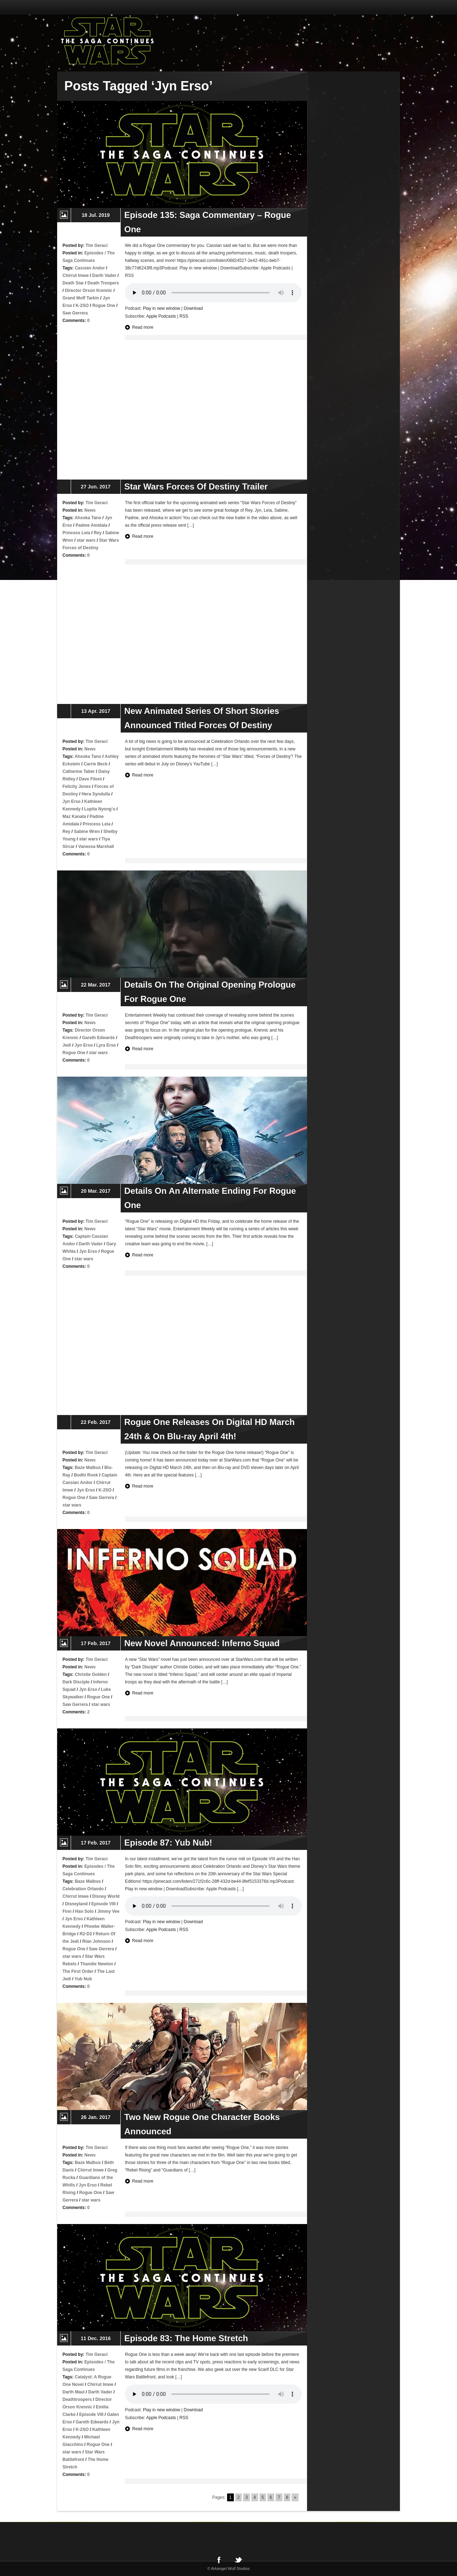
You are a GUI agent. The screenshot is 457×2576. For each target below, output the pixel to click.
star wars (86, 540)
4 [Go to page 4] (254, 2497)
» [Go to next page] (295, 2497)
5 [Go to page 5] (263, 2497)
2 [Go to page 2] (238, 2497)
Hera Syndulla (95, 793)
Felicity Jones (76, 786)
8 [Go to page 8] (287, 2497)
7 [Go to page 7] (279, 2497)
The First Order (78, 1971)
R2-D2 (86, 1933)
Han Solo (84, 1911)
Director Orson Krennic (88, 290)
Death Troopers (103, 283)
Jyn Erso (71, 801)
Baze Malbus (88, 1467)
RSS (184, 316)
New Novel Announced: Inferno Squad (202, 1643)
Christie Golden (90, 1674)
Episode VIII (103, 1903)
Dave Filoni (90, 778)
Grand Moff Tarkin (80, 298)
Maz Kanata (74, 816)
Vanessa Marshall (96, 846)
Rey (97, 532)
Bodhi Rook (86, 1475)
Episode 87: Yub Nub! (168, 1842)
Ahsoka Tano (88, 517)
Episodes (93, 252)
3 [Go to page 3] (246, 2497)
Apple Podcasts (161, 316)
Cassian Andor (90, 267)
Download (193, 308)
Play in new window (161, 308)
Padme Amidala (91, 525)
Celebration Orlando (83, 1888)
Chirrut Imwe (75, 275)
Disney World (105, 1896)
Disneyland (76, 1903)
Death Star (73, 283)
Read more (142, 327)
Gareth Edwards (98, 1037)
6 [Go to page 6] (271, 2497)
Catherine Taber (78, 771)
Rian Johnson (96, 1941)
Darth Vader (104, 275)
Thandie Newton (96, 1963)
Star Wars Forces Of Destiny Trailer (196, 486)
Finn (66, 1911)
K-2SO (82, 305)
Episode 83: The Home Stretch (186, 2338)
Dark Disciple (76, 1681)
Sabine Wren (87, 831)
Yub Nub (83, 1978)
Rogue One (103, 305)
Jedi (66, 1045)
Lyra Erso (106, 1045)
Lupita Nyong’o (99, 808)
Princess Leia (76, 532)
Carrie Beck (95, 763)
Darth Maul (73, 2391)
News (89, 510)
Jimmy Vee (108, 1911)
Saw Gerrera (75, 313)
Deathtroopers (77, 2399)
